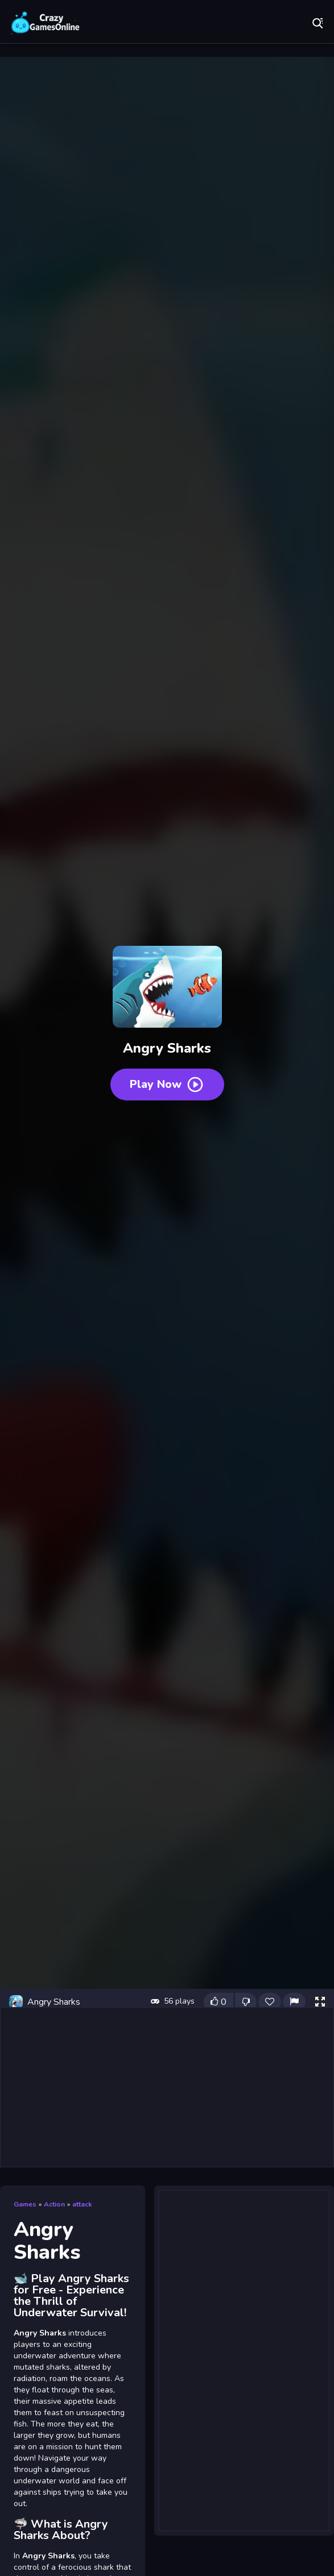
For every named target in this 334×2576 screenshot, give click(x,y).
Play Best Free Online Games (45, 23)
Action (54, 2204)
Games (25, 2204)
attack (82, 2204)
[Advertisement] (167, 2087)
